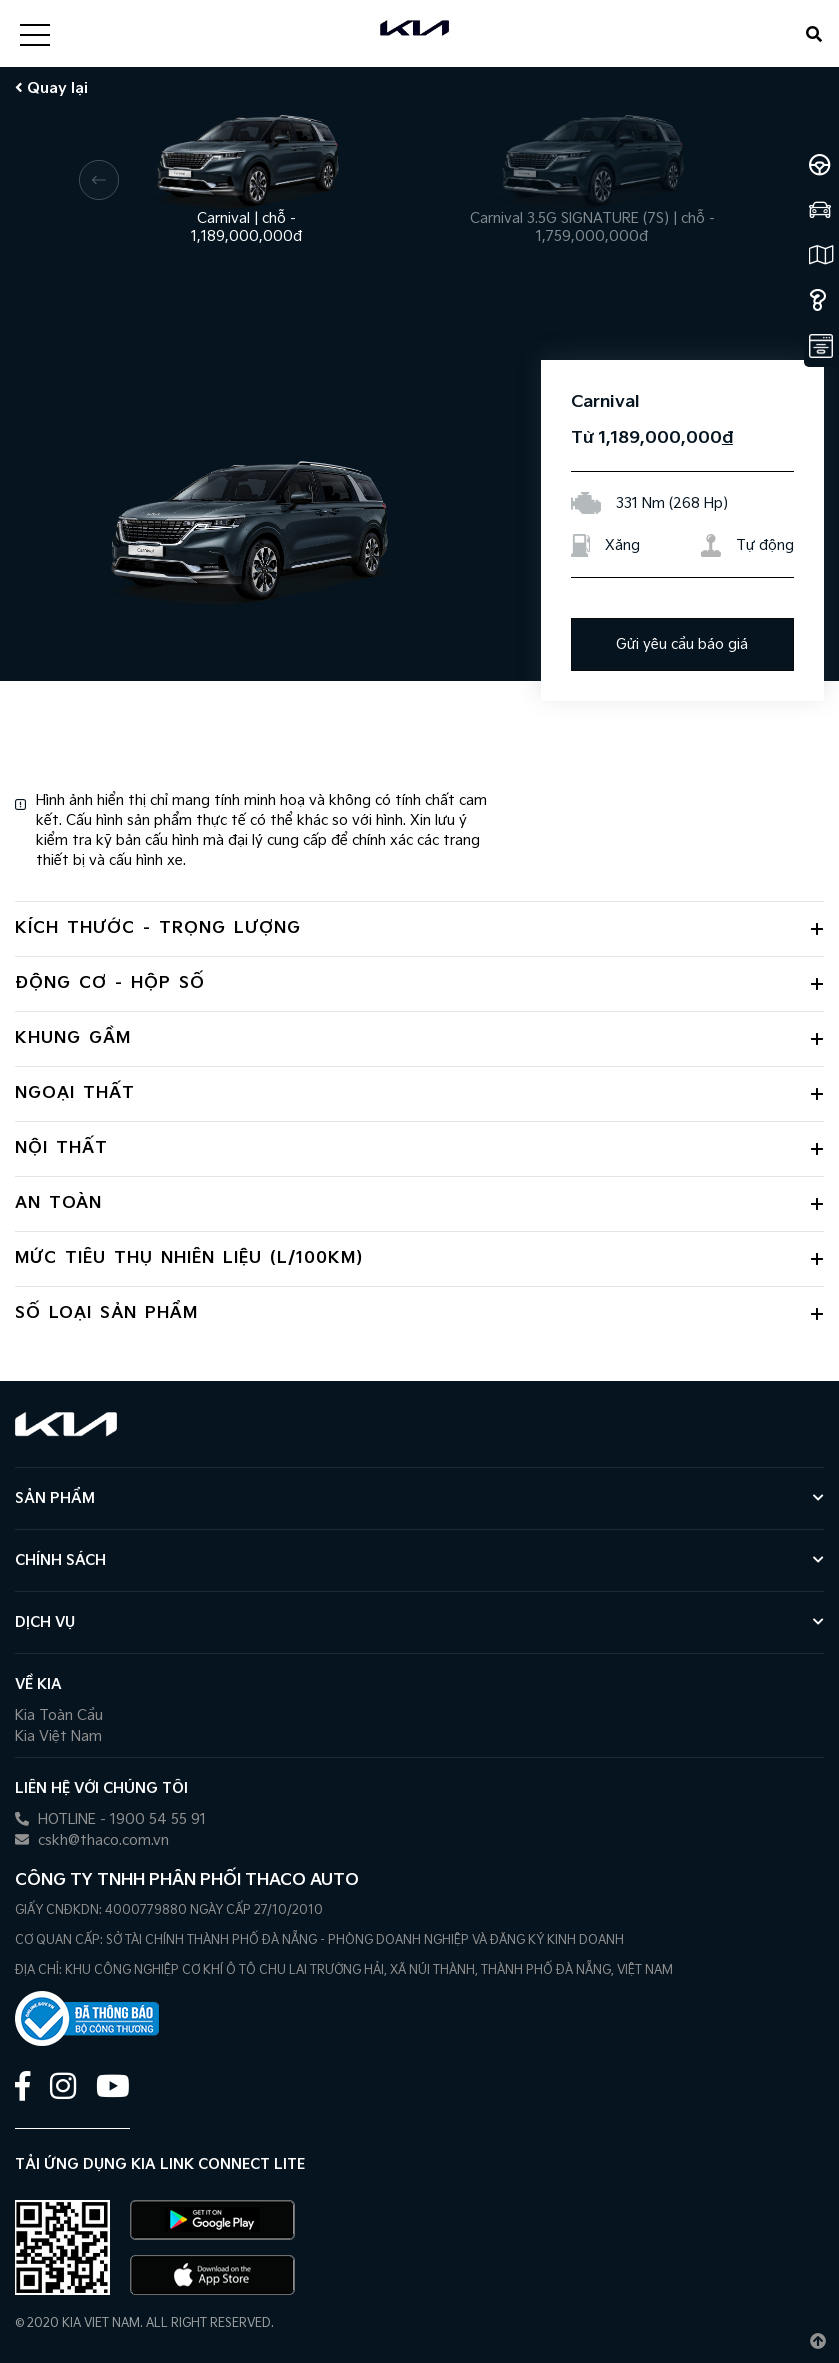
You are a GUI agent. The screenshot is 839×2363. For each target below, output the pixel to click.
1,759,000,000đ (592, 236)
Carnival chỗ (246, 219)
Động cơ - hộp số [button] (110, 983)
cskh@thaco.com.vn (92, 1840)
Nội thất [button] (61, 1148)
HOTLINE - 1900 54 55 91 (110, 1819)
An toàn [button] (58, 1203)
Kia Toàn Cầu (59, 1715)
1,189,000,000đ (246, 236)
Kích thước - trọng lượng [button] (158, 928)
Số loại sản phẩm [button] (106, 1313)
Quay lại (51, 88)
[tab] (419, 928)
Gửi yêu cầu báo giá (682, 644)
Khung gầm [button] (73, 1038)
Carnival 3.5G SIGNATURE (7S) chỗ (592, 219)
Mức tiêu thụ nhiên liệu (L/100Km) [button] (189, 1258)
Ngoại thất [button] (75, 1093)
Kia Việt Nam (58, 1736)
